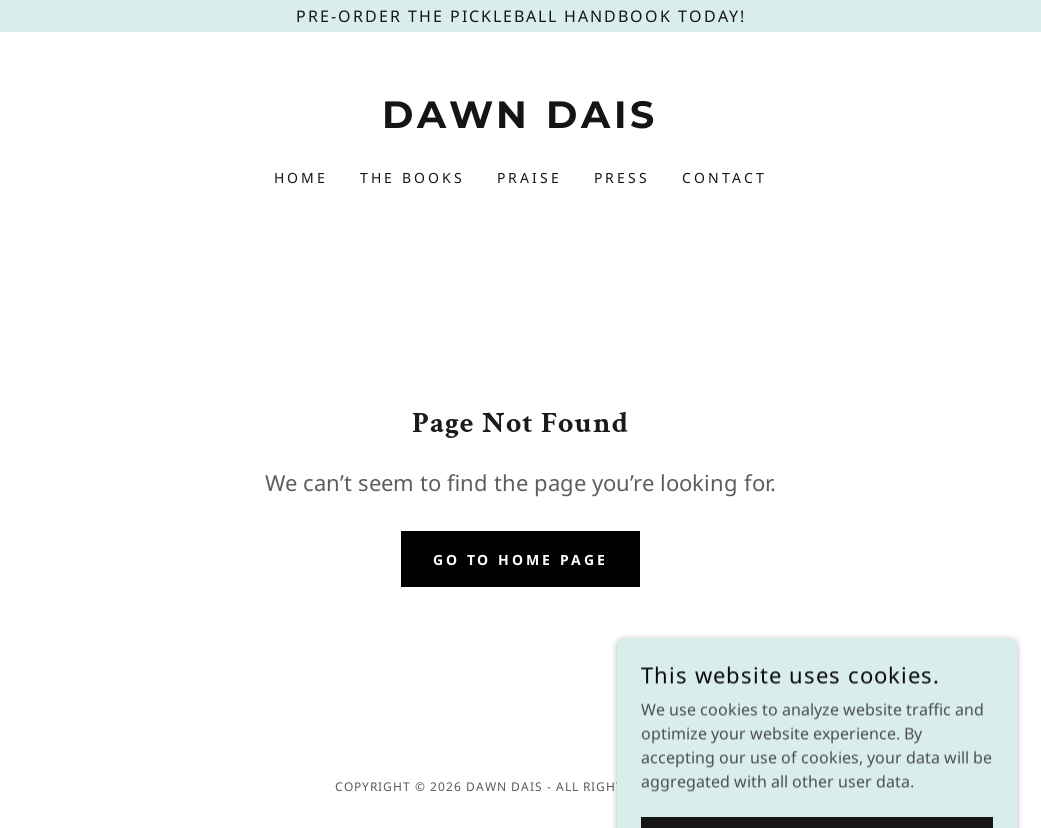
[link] (520, 122)
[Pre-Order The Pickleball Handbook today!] (520, 16)
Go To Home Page (521, 559)
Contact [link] (724, 177)
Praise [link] (529, 177)
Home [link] (301, 177)
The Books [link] (412, 177)
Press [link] (622, 177)
